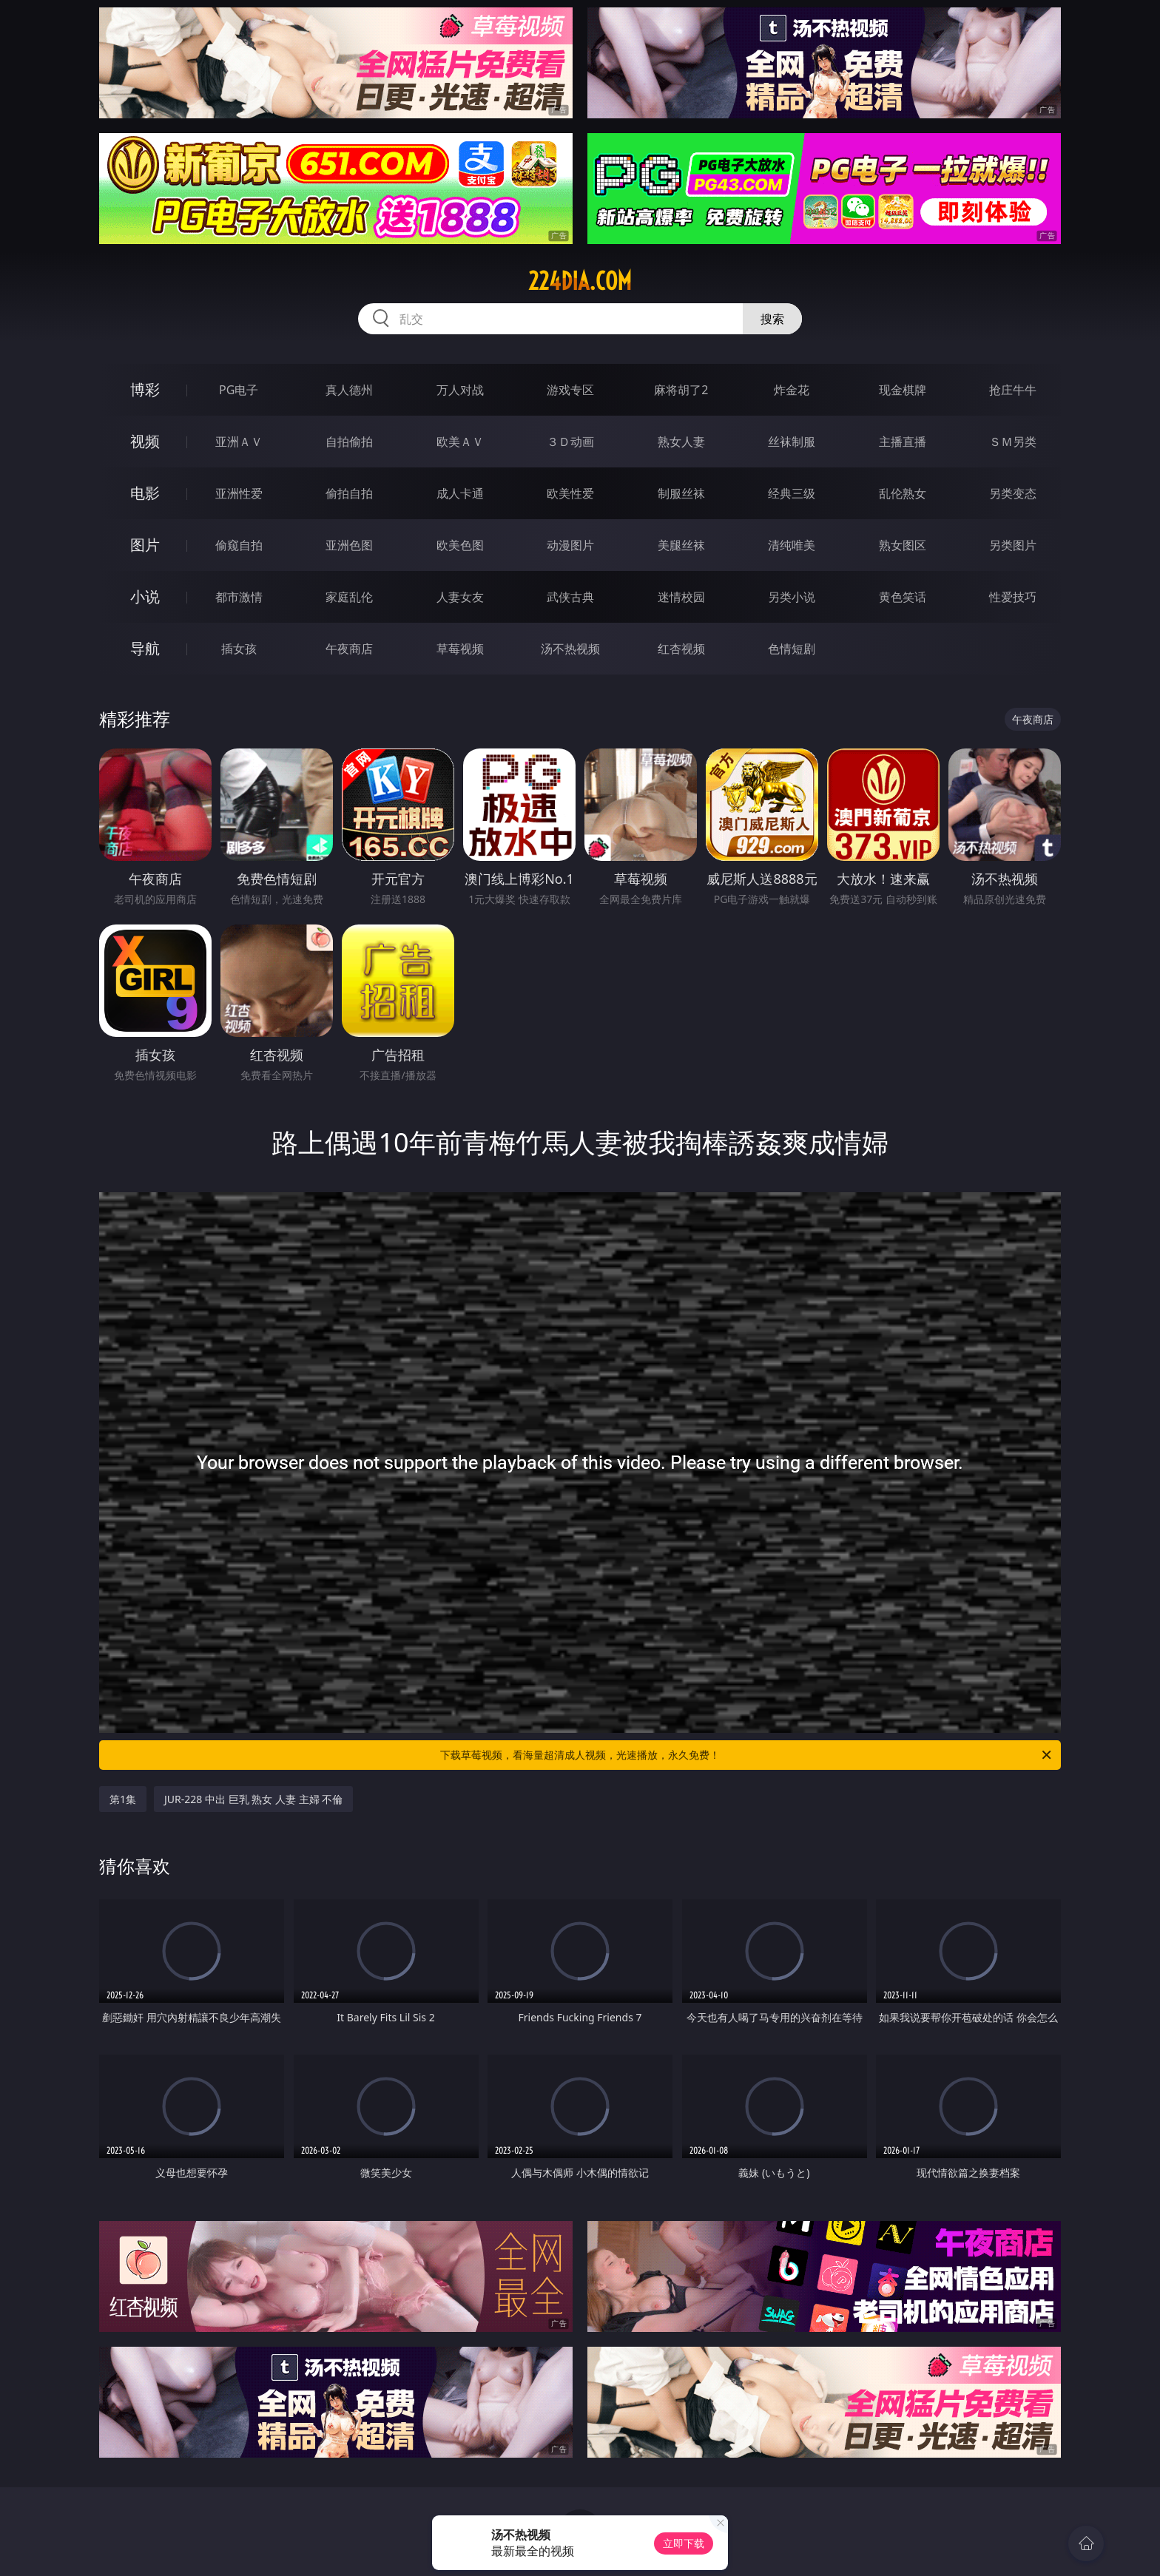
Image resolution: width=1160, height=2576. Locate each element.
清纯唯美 (791, 545)
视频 (145, 441)
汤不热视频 (570, 648)
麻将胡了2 (681, 390)
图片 (145, 545)
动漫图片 (570, 545)
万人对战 (460, 390)
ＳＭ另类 (1012, 441)
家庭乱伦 (349, 597)
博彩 (145, 389)
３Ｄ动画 (570, 441)
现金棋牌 (902, 390)
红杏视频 (681, 648)
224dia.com (580, 281)
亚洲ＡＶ (239, 441)
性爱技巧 (1012, 597)
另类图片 (1012, 545)
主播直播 (902, 441)
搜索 (772, 319)
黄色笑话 (902, 597)
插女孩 (239, 648)
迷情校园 (681, 597)
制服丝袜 (681, 493)
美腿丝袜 (681, 545)
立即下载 (683, 2543)
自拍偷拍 (349, 441)
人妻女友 (460, 597)
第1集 (122, 1799)
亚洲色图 (349, 545)
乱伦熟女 (902, 493)
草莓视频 (460, 648)
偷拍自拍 (349, 493)
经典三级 (791, 493)
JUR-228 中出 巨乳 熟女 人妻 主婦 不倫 (253, 1799)
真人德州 (349, 390)
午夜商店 (349, 648)
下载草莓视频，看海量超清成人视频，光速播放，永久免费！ (746, 1755)
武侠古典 (570, 597)
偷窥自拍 (239, 545)
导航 (145, 648)
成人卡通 (460, 493)
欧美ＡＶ (460, 441)
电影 (145, 493)
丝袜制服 (791, 441)
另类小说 (791, 597)
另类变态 (1012, 493)
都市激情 (239, 597)
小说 (145, 596)
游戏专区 (570, 390)
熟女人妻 (681, 441)
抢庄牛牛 (1012, 390)
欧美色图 (460, 545)
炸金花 (791, 390)
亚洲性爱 (239, 493)
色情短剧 (791, 648)
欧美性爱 (570, 493)
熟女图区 (902, 545)
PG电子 (238, 390)
